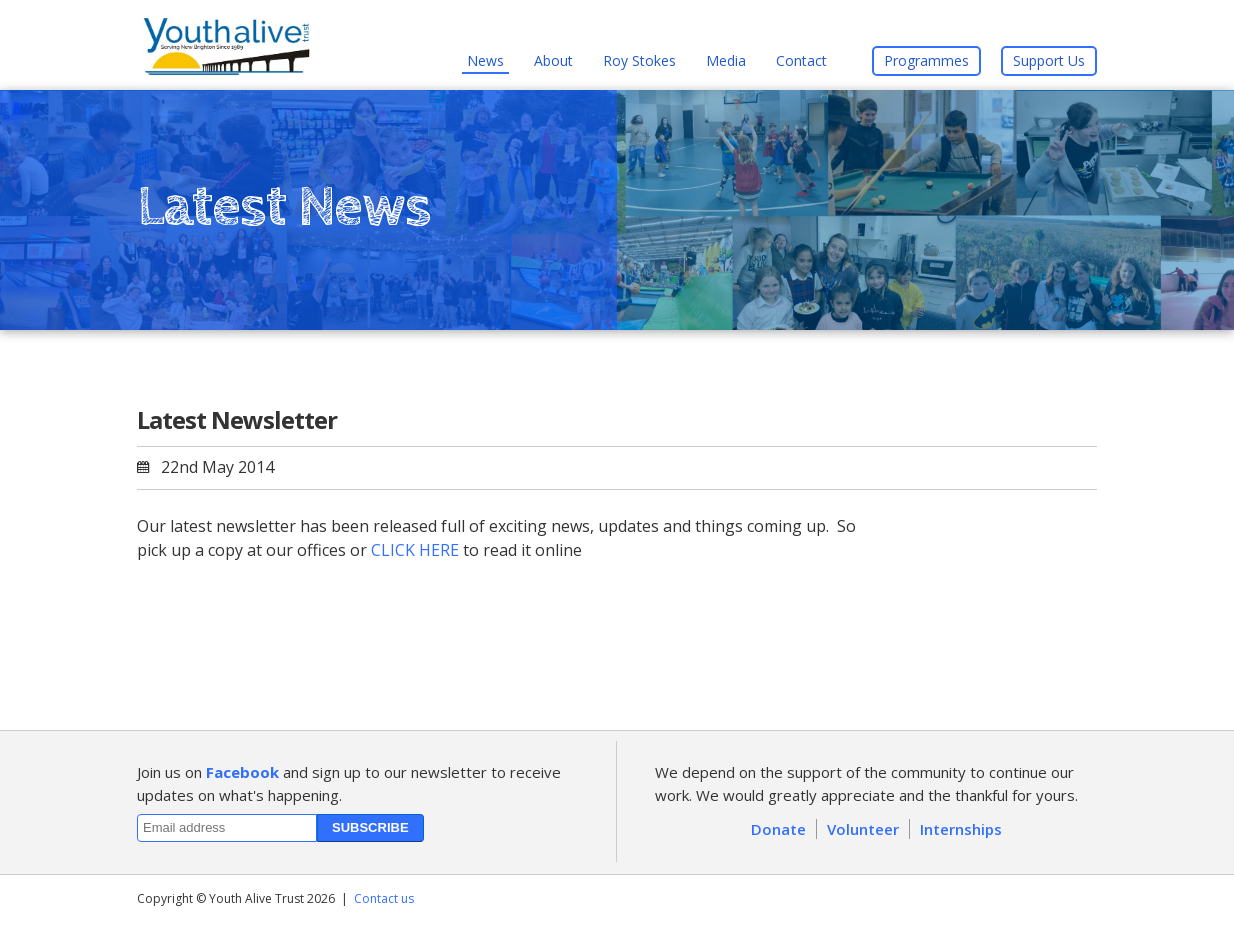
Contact (801, 60)
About (553, 60)
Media (726, 60)
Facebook (242, 772)
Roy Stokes (639, 60)
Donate (778, 829)
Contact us (384, 898)
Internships (961, 829)
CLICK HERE (415, 550)
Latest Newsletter (237, 419)
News (485, 60)
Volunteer (863, 829)
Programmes (926, 60)
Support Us (1049, 60)
